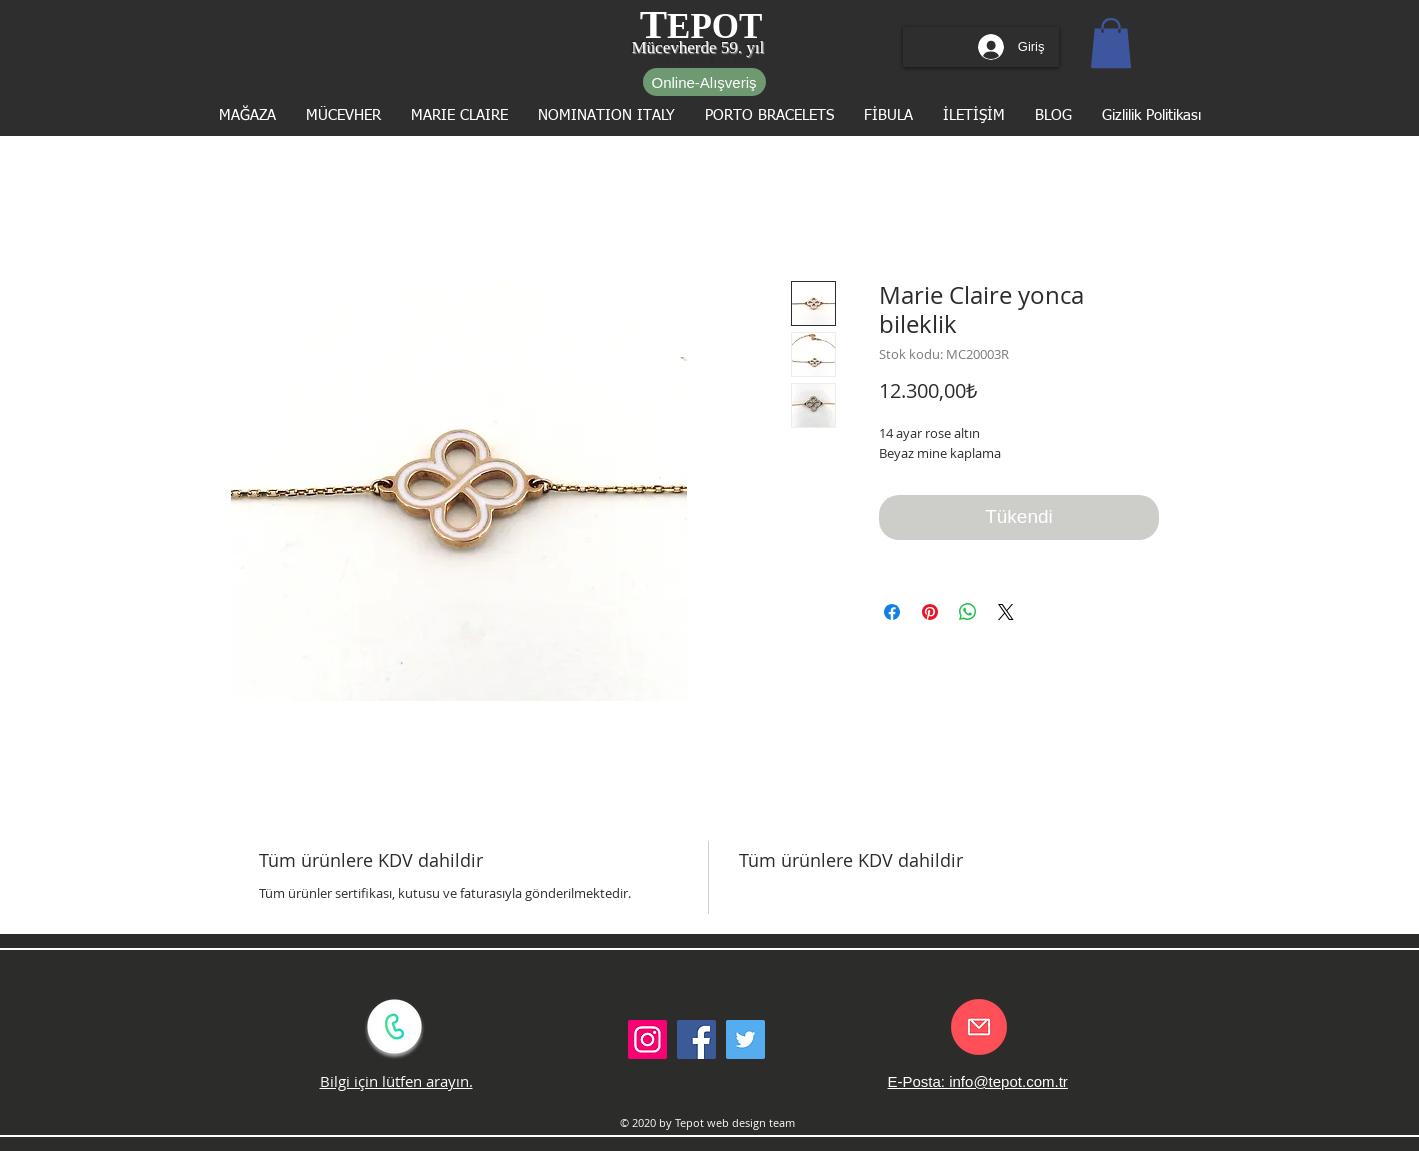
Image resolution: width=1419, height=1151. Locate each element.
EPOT (714, 26)
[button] (1111, 43)
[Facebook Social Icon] (696, 1039)
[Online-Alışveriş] (704, 82)
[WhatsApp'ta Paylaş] (968, 612)
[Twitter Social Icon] (745, 1039)
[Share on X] (1006, 612)
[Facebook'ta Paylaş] (892, 612)
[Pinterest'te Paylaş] (930, 612)
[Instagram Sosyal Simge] (647, 1039)
